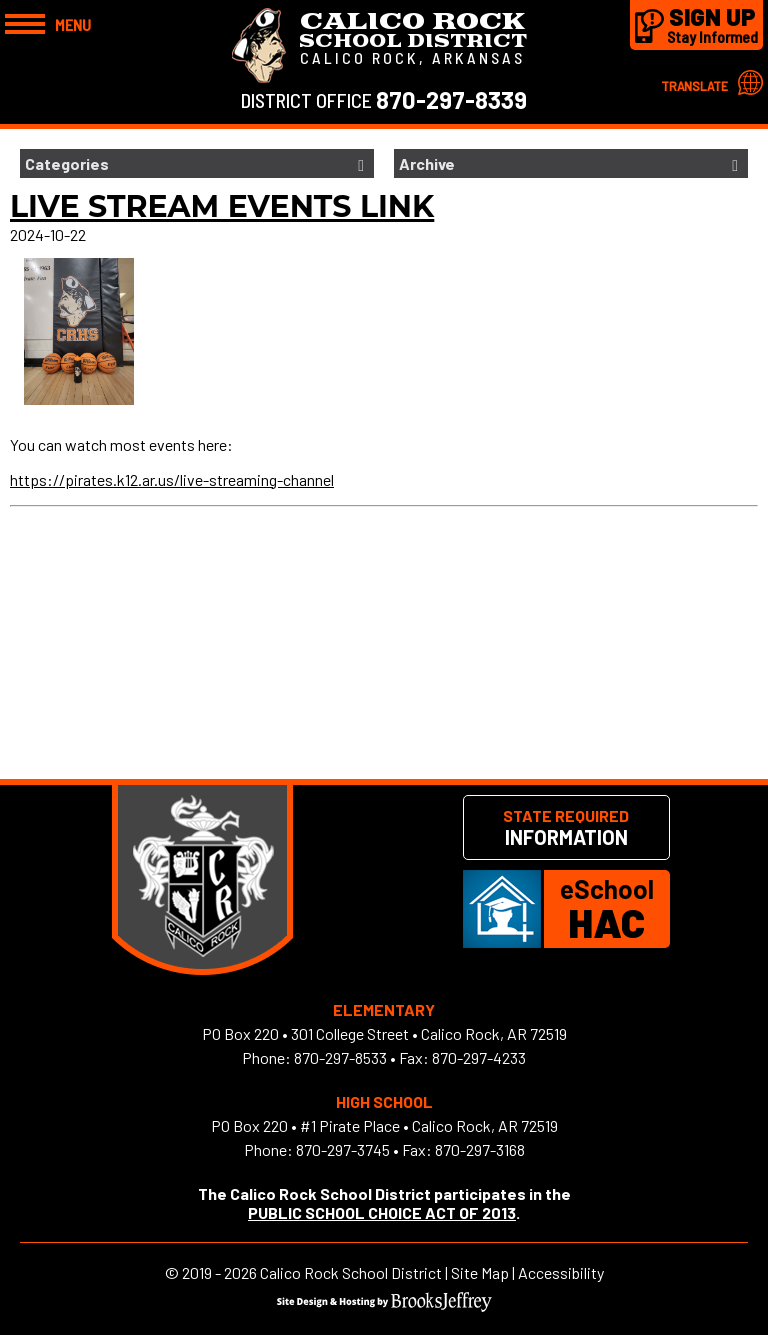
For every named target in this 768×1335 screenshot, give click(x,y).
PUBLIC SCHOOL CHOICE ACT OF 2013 (382, 1212)
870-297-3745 (343, 1149)
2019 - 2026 (219, 1272)
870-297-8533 (340, 1057)
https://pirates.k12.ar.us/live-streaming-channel (172, 479)
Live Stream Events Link (222, 206)
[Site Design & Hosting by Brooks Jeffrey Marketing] (384, 1305)
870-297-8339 (451, 99)
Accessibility (561, 1272)
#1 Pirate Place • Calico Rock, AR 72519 (429, 1125)
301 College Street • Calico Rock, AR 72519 (429, 1033)
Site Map (480, 1272)
